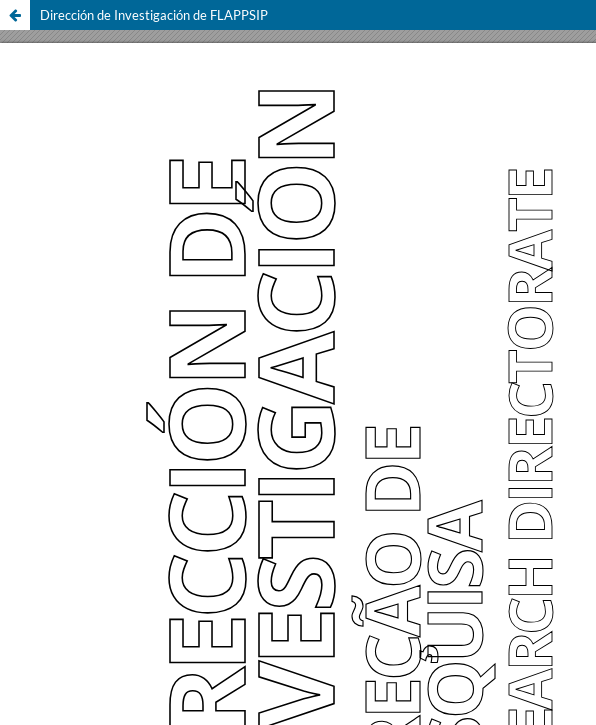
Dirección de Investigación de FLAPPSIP (154, 15)
